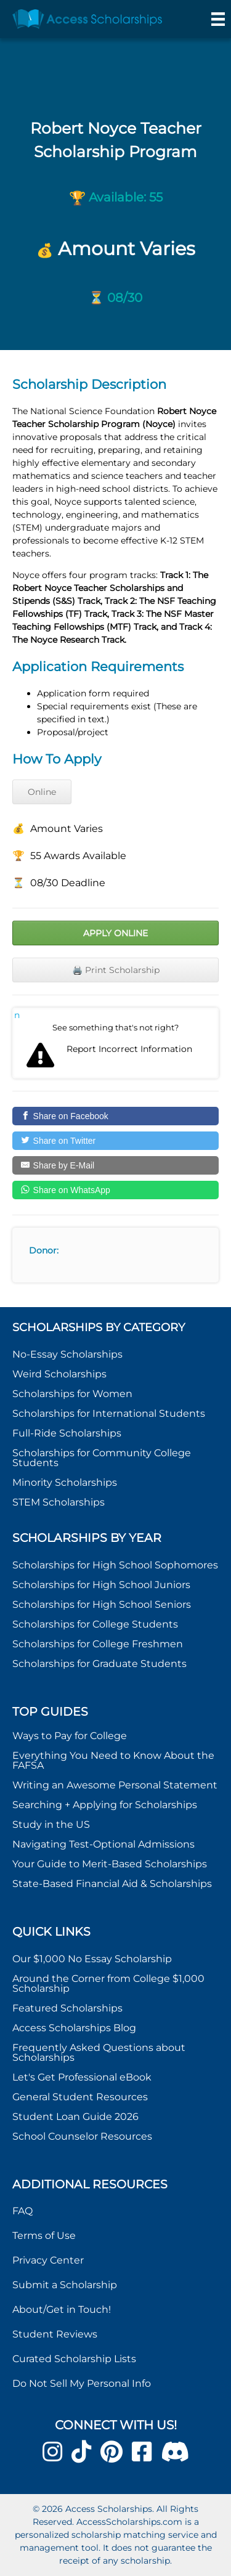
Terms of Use (44, 2235)
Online (42, 791)
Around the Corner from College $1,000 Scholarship (108, 1983)
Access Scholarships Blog (74, 2028)
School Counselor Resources (82, 2136)
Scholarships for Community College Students (101, 1458)
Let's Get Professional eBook (82, 2077)
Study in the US (51, 1824)
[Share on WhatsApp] (115, 1190)
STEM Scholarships (58, 1502)
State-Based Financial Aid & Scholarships (112, 1883)
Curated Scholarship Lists (74, 2359)
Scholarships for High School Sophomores (115, 1565)
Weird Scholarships (59, 1374)
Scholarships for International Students (108, 1413)
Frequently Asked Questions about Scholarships (98, 2052)
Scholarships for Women (72, 1394)
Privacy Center (48, 2260)
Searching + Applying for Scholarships (104, 1805)
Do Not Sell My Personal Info (81, 2383)
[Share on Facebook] (115, 1116)
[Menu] (218, 19)
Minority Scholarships (64, 1482)
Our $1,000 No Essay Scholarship (92, 1959)
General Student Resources (80, 2097)
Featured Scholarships (68, 2008)
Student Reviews (54, 2334)
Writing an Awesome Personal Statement (114, 1785)
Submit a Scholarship (64, 2285)
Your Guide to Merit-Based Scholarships (110, 1864)
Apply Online (115, 933)
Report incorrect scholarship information (17, 1015)
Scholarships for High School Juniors (101, 1585)
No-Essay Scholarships (67, 1354)
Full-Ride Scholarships (66, 1433)
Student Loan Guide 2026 (75, 2116)
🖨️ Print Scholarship (116, 970)
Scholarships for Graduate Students (99, 1663)
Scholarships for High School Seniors (101, 1604)
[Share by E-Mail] (115, 1165)
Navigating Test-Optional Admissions (103, 1844)
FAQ (22, 2211)
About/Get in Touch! (61, 2309)
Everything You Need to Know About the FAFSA (113, 1760)
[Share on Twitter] (115, 1140)
